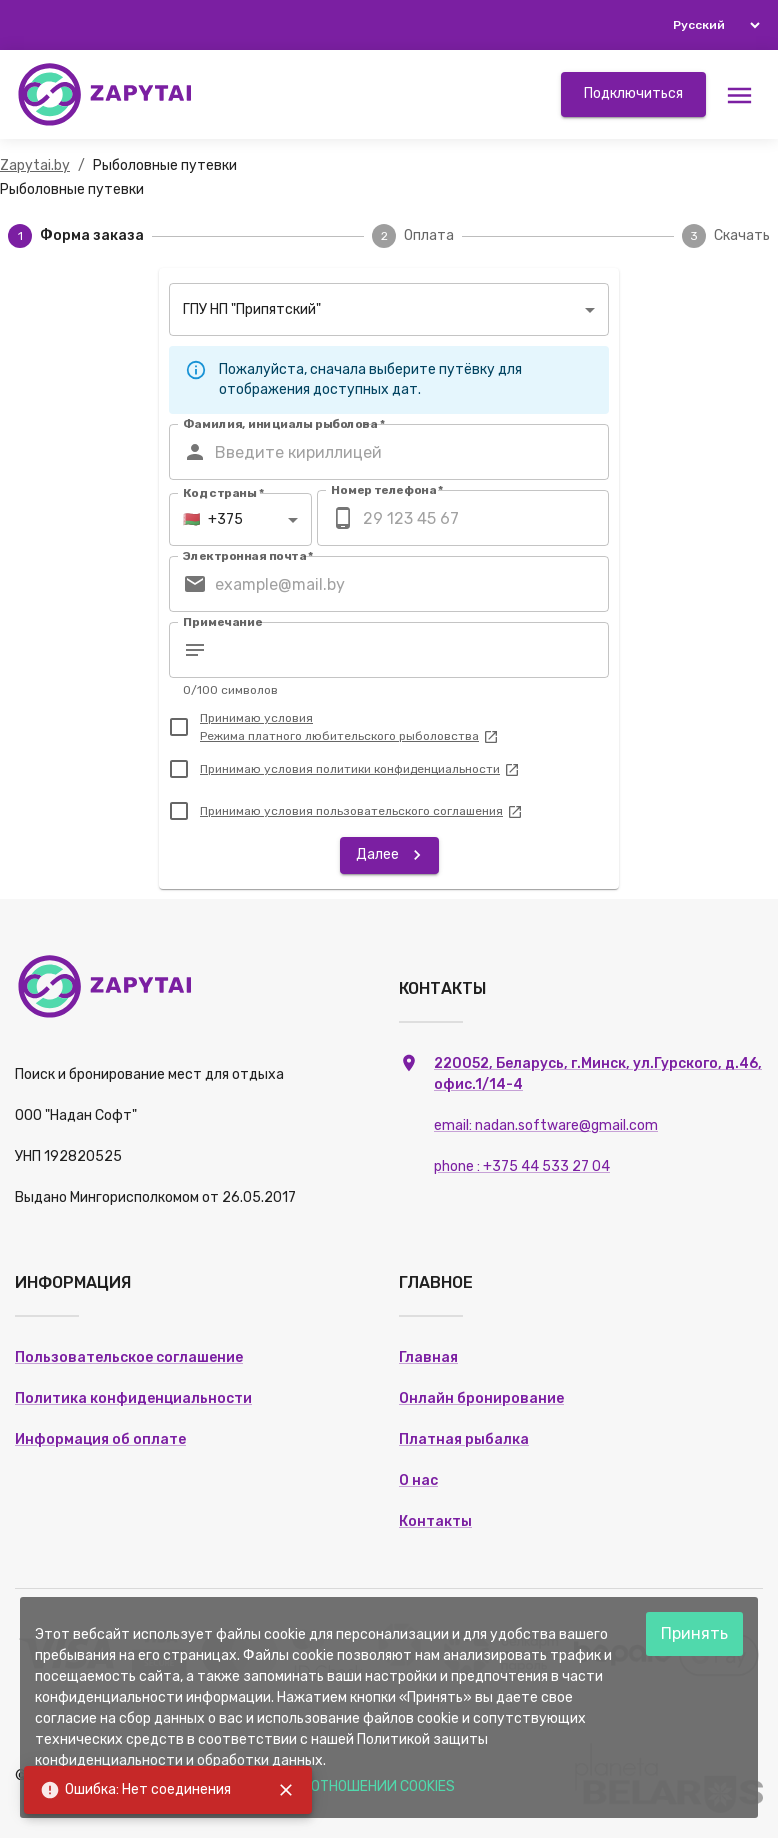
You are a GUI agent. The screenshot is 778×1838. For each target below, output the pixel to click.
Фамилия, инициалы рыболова (284, 424)
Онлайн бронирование (481, 1398)
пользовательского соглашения (419, 811)
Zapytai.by (35, 165)
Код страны (223, 493)
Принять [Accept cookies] (694, 1633)
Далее (391, 855)
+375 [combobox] (213, 519)
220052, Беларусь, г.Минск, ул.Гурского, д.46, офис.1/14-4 (598, 1116)
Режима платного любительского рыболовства (349, 736)
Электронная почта (248, 556)
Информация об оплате (100, 1439)
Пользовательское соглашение (129, 1357)
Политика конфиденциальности (133, 1398)
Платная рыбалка (464, 1439)
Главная (428, 1357)
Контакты (435, 1521)
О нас (418, 1480)
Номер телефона (387, 490)
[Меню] (739, 94)
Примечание (223, 622)
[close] (286, 1790)
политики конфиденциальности (418, 769)
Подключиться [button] (633, 93)
